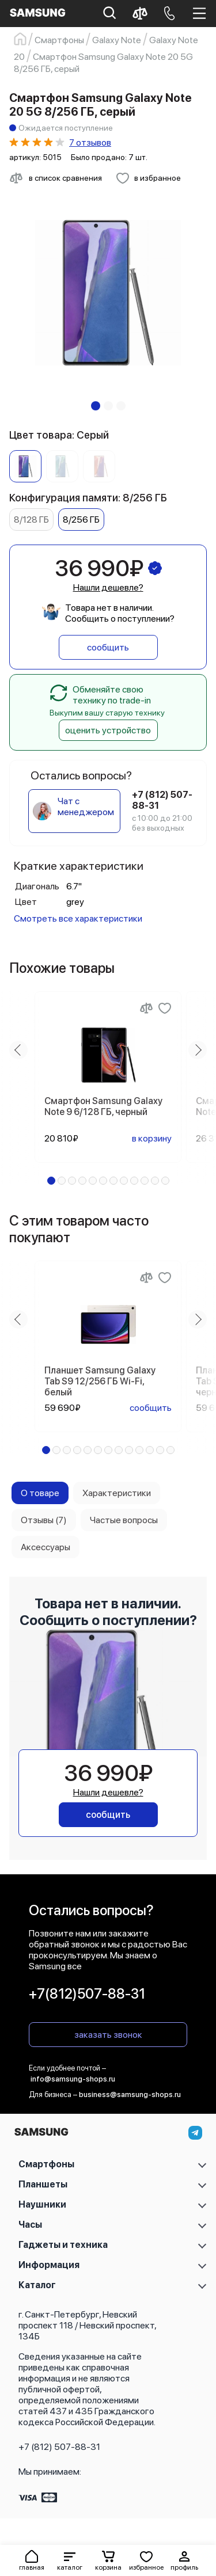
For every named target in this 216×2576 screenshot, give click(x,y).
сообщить (108, 647)
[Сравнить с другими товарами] (55, 178)
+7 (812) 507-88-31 (59, 2446)
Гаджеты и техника (63, 2244)
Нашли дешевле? (108, 587)
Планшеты (42, 2184)
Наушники (42, 2204)
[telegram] (195, 2133)
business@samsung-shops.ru (130, 2094)
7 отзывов (90, 142)
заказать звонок (108, 2034)
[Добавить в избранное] (148, 178)
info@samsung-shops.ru (73, 2079)
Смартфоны (46, 2164)
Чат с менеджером (86, 806)
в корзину (152, 1138)
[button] (70, 2560)
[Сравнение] (146, 1008)
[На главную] (41, 2134)
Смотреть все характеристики (78, 918)
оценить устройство (108, 730)
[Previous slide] (18, 1050)
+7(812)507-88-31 (87, 1993)
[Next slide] (197, 1050)
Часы (30, 2224)
